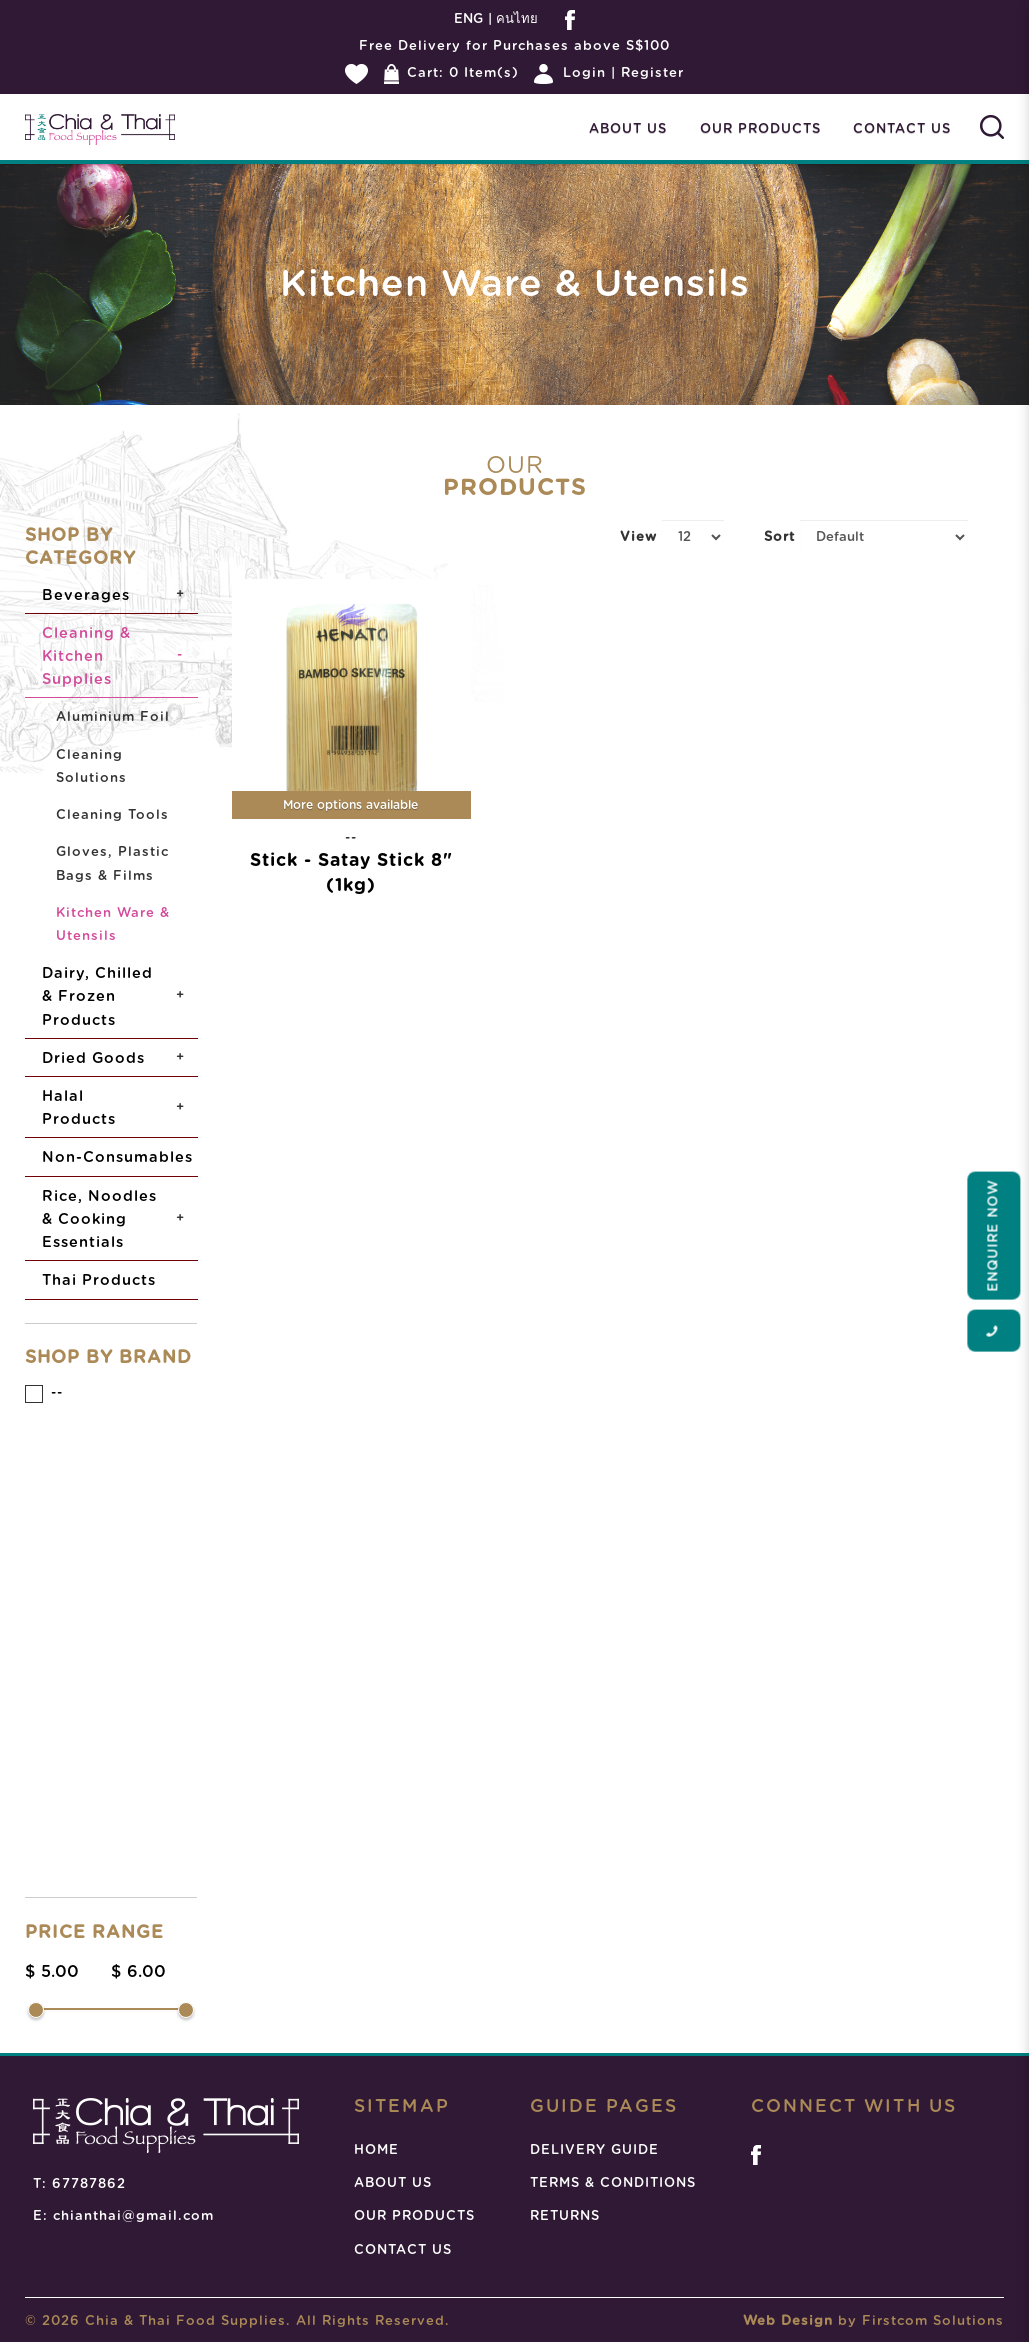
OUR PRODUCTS (414, 2216)
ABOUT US (393, 2183)
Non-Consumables (117, 1157)
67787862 (89, 2184)
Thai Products (99, 1280)
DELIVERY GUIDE (594, 2150)
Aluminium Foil (113, 717)
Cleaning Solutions (91, 767)
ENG (468, 19)
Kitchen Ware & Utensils (113, 925)
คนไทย (515, 19)
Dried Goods (93, 1058)
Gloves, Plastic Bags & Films (112, 864)
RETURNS (565, 2216)
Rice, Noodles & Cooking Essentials (99, 1219)
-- (44, 1394)
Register (652, 73)
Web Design (788, 2321)
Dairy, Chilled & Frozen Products (97, 996)
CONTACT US (403, 2250)
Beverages (86, 595)
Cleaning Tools (112, 815)
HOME (376, 2150)
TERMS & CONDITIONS (613, 2183)
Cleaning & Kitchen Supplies (86, 656)
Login (584, 73)
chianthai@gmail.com (133, 2216)
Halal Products (79, 1108)
